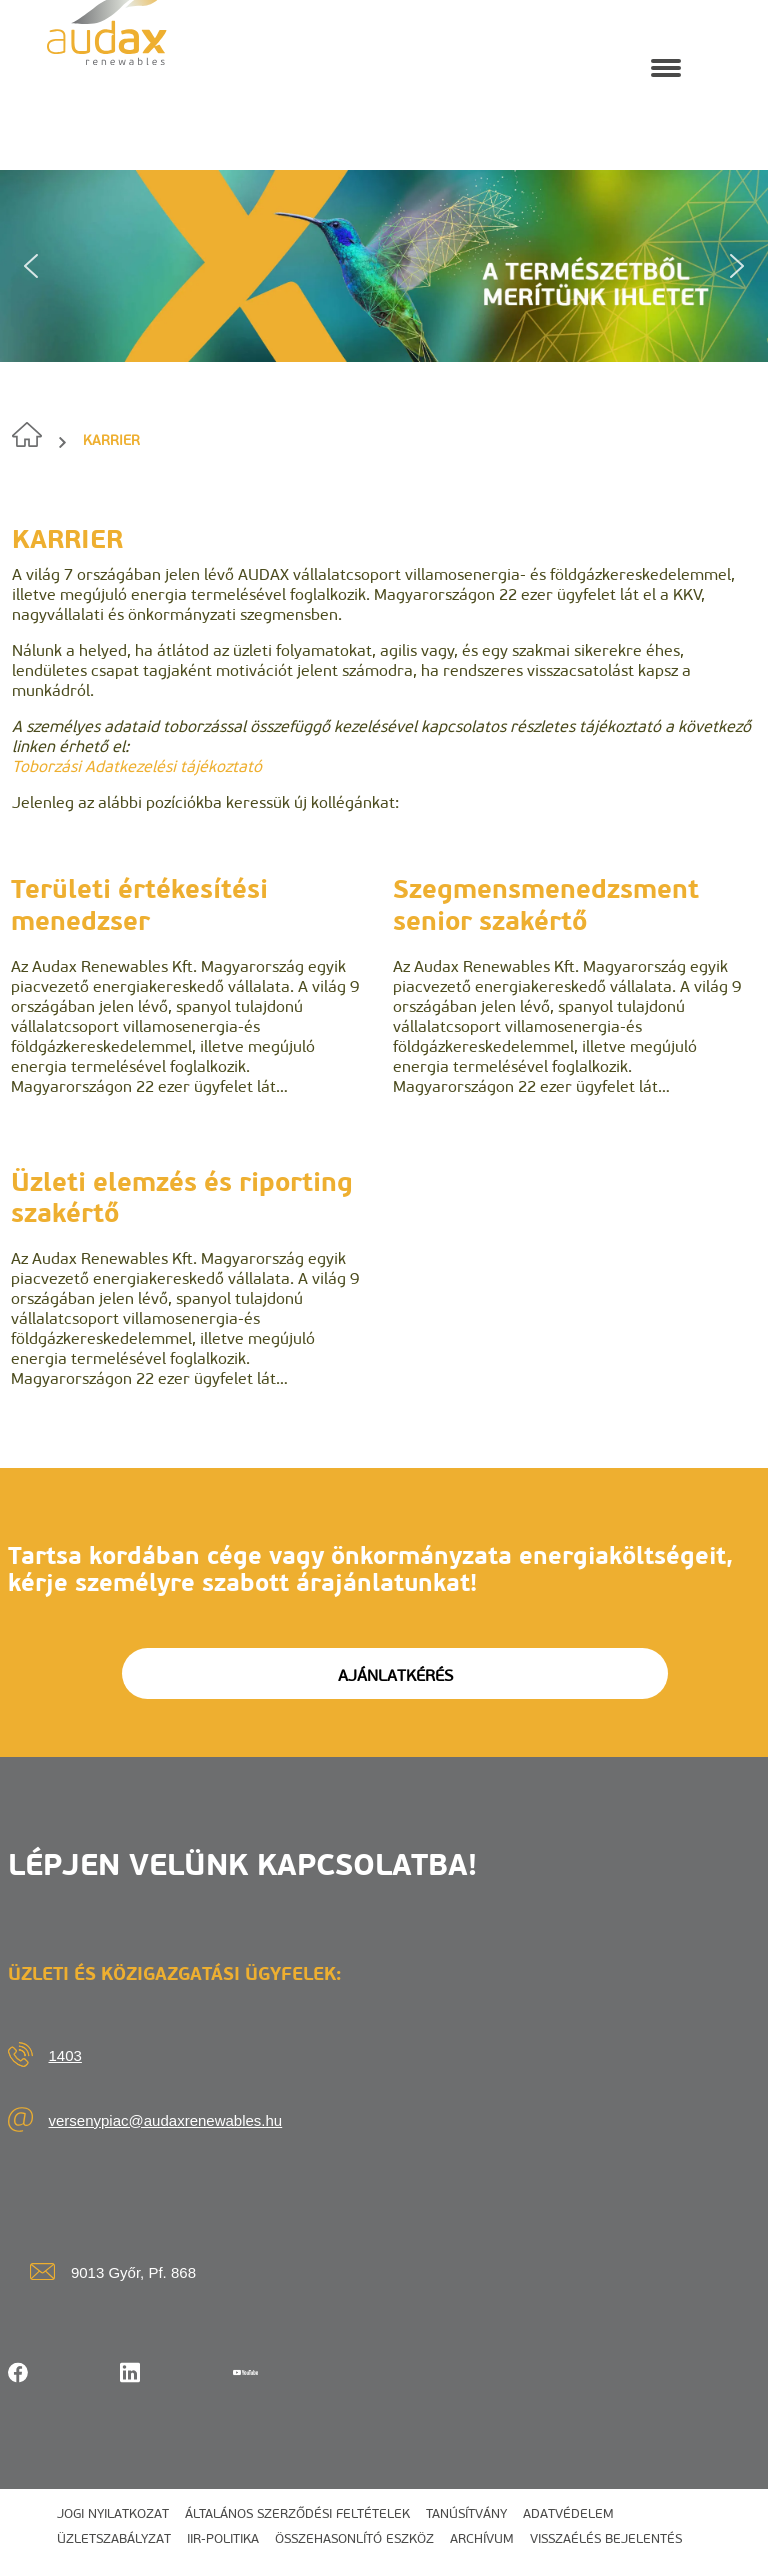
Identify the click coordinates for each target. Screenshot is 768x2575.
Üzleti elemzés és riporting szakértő (182, 1198)
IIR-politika (223, 2538)
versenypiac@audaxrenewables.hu (166, 2120)
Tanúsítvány (466, 2513)
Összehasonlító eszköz (354, 2538)
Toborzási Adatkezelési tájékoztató (137, 766)
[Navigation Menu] (666, 65)
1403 (65, 2055)
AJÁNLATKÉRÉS (395, 1675)
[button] (31, 266)
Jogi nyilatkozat (113, 2513)
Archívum (482, 2538)
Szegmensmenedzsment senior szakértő (546, 905)
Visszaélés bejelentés (606, 2538)
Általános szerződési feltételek (297, 2513)
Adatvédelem (568, 2513)
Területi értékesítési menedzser (139, 905)
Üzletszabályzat (114, 2538)
